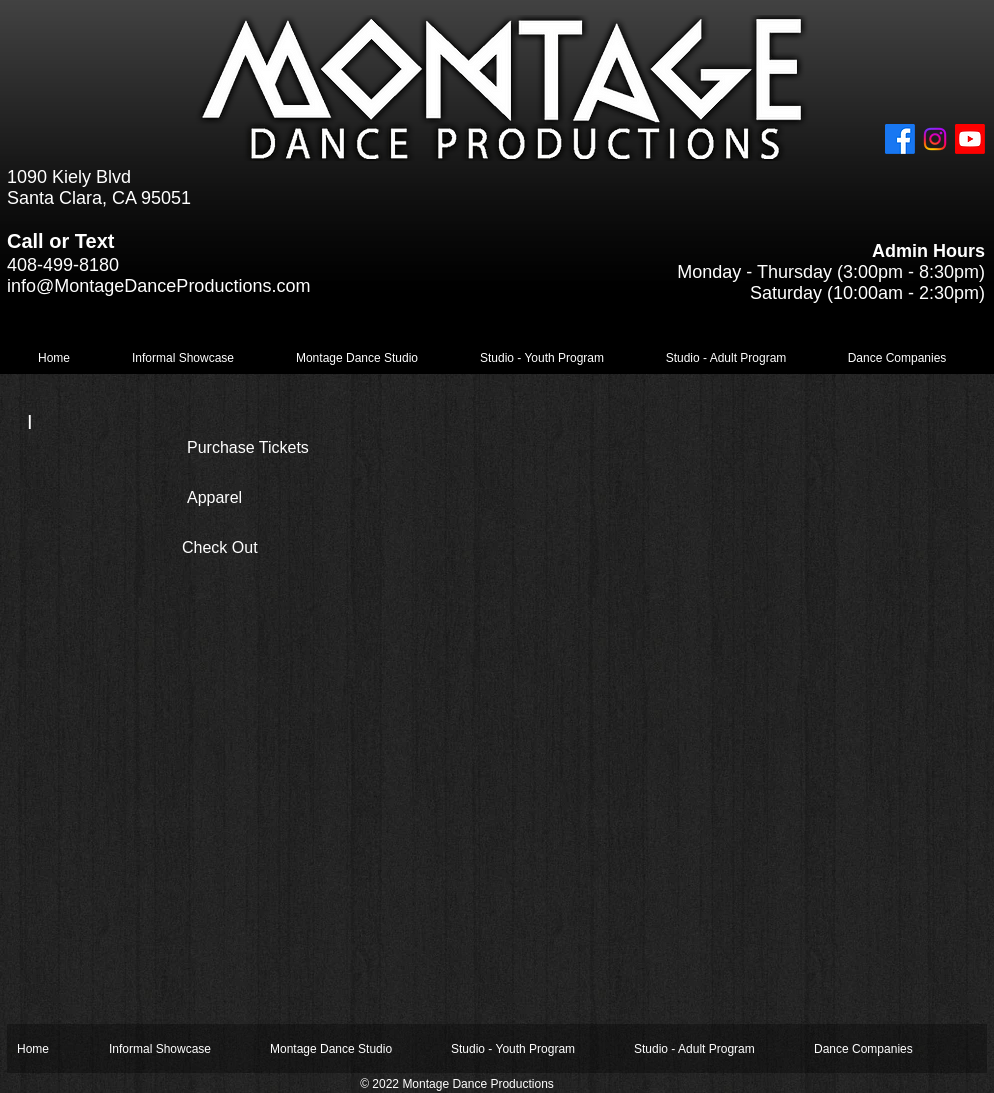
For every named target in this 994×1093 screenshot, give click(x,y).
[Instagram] (935, 139)
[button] (183, 358)
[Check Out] (254, 548)
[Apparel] (259, 498)
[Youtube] (970, 139)
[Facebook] (900, 139)
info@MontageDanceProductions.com (158, 286)
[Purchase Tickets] (284, 448)
